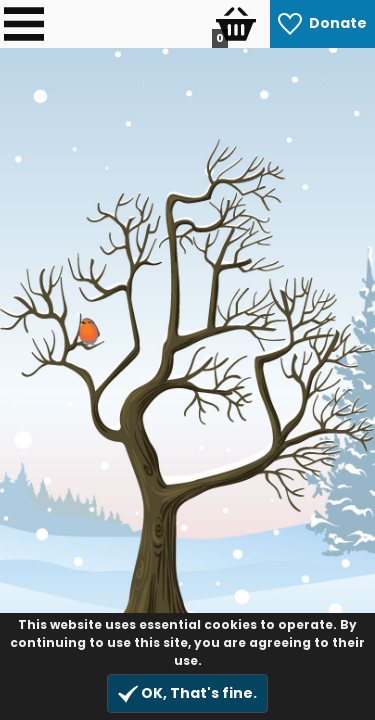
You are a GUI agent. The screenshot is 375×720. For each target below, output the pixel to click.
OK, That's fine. (187, 693)
